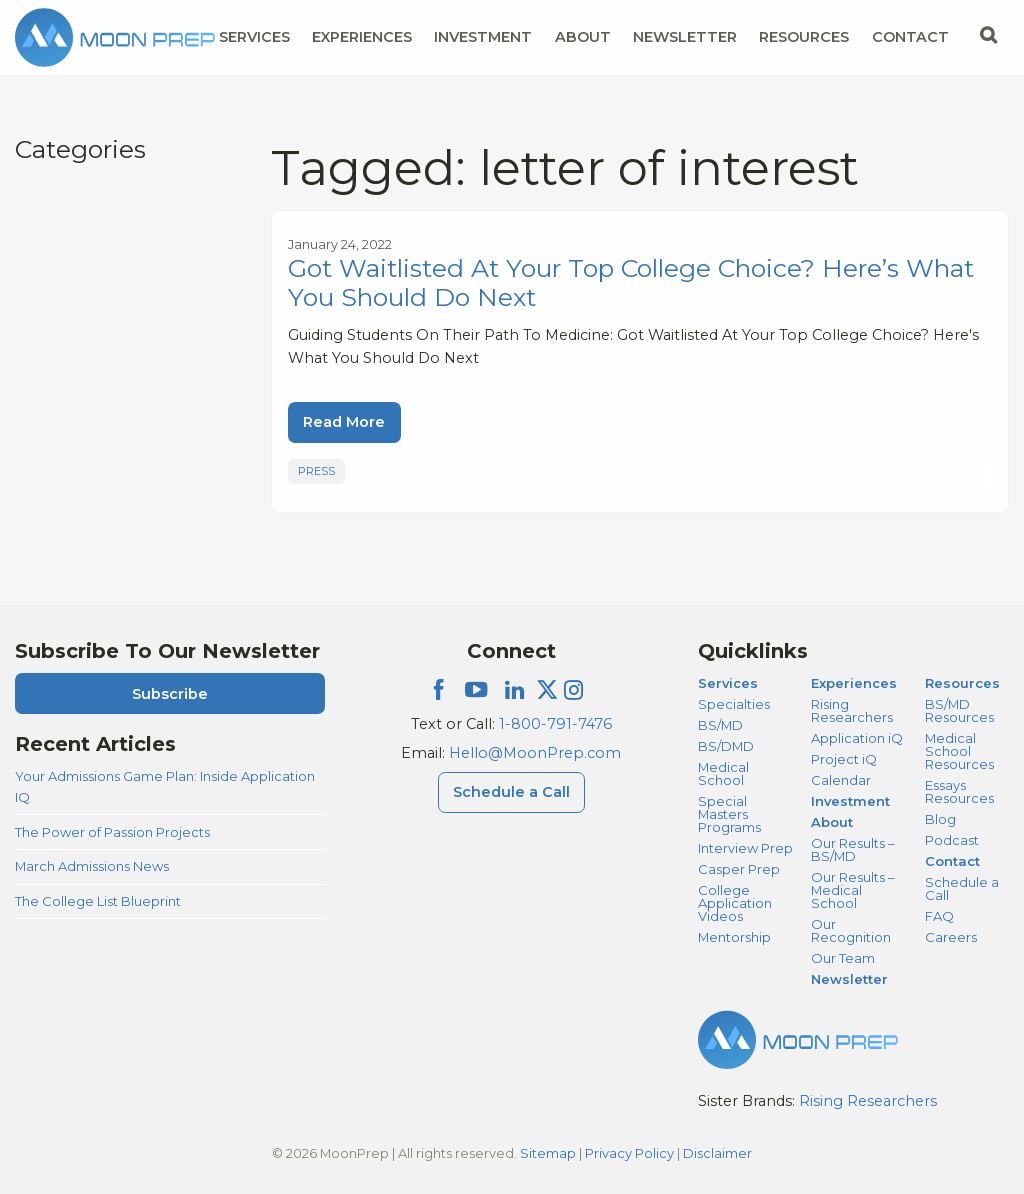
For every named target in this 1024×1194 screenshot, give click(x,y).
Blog (940, 819)
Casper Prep (739, 869)
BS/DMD (726, 746)
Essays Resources (959, 791)
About (832, 822)
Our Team (843, 958)
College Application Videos (735, 903)
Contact (952, 861)
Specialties (734, 704)
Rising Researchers (852, 710)
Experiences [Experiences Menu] (362, 37)
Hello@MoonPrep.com (535, 753)
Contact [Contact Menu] (910, 37)
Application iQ (857, 738)
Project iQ (844, 759)
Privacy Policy (629, 1153)
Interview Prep (745, 848)
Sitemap (548, 1153)
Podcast (952, 840)
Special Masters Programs (729, 814)
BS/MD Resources (959, 710)
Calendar (841, 780)
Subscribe (170, 694)
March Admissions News (92, 866)
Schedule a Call (962, 888)
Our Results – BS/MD (852, 849)
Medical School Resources (959, 751)
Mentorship (734, 937)
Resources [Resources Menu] (804, 37)
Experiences (854, 683)
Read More (344, 422)
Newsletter (685, 37)
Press (316, 471)
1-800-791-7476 (555, 724)
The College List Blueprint (98, 901)
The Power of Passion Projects (112, 832)
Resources (962, 683)
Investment (483, 37)
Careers (951, 937)
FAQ (939, 916)
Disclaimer (717, 1153)
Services (728, 683)
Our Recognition (851, 930)
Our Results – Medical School (852, 890)
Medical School (723, 773)
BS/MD (720, 725)
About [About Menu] (583, 37)
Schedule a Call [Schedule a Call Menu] (511, 792)
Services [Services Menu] (254, 37)
